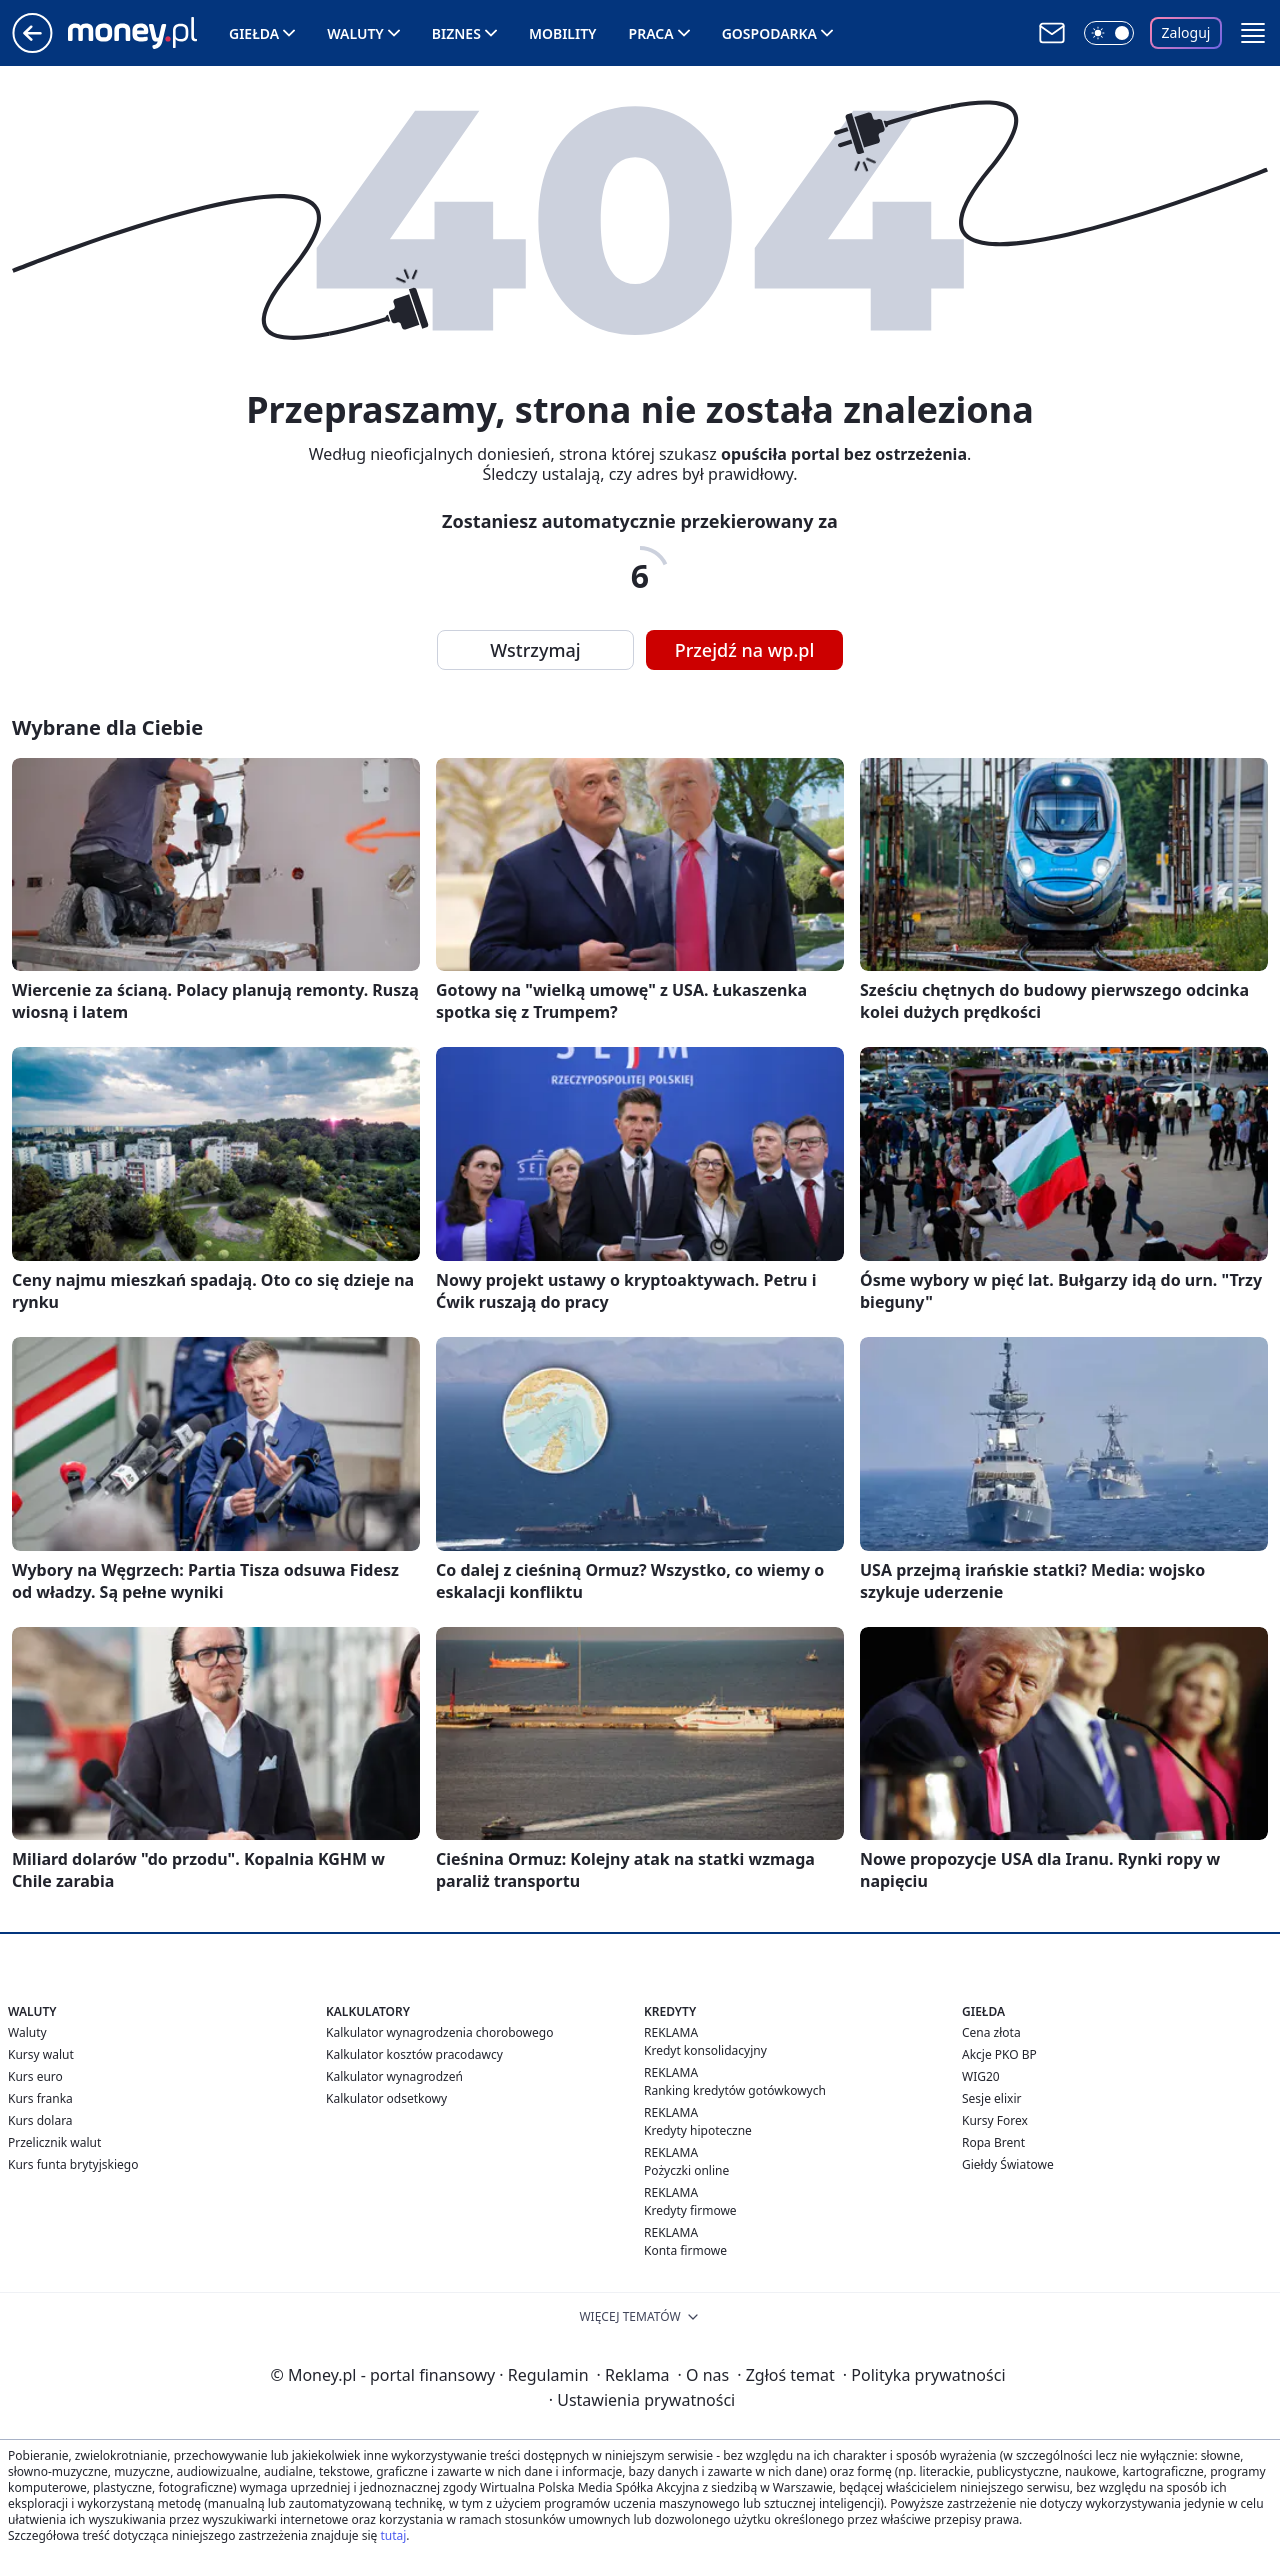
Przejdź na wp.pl (745, 650)
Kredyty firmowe (690, 2210)
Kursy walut (41, 2054)
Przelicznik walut (54, 2142)
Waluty (355, 33)
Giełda (254, 33)
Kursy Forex (995, 2120)
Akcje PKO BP (999, 2054)
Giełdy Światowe (1008, 2164)
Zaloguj (1186, 32)
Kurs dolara (40, 2120)
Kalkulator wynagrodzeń (394, 2076)
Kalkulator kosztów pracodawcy (414, 2054)
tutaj (393, 2535)
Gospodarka (769, 33)
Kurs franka (40, 2098)
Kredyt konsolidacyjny (705, 2050)
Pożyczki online (686, 2170)
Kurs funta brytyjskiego (73, 2164)
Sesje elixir (991, 2098)
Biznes (456, 33)
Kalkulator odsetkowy (386, 2098)
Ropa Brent (993, 2142)
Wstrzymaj (535, 650)
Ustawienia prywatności (642, 2400)
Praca (651, 33)
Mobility (563, 33)
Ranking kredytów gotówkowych (735, 2090)
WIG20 (981, 2076)
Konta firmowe (685, 2250)
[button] (1253, 33)
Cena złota (991, 2032)
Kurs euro (35, 2076)
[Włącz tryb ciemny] (1109, 33)
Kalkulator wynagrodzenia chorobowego (439, 2032)
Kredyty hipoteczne (698, 2130)
